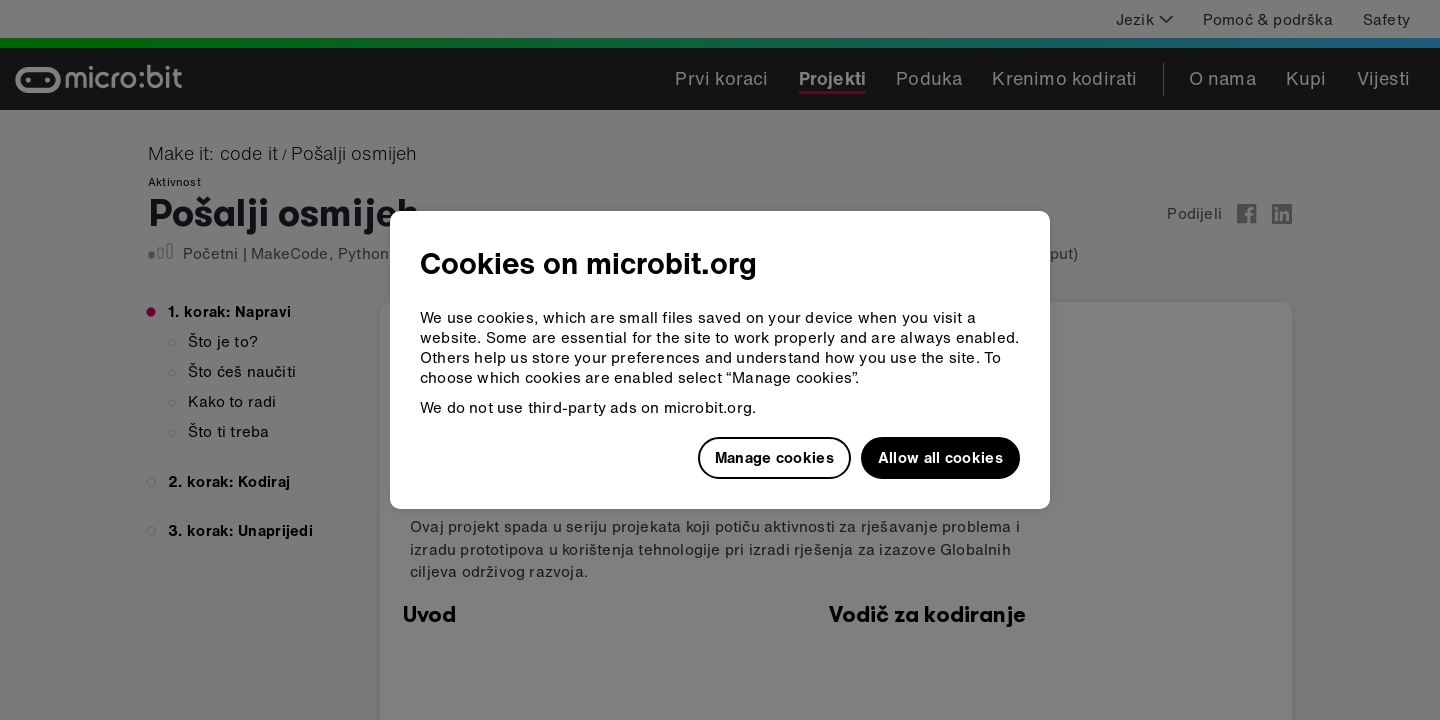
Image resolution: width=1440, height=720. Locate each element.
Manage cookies (774, 457)
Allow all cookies (940, 457)
